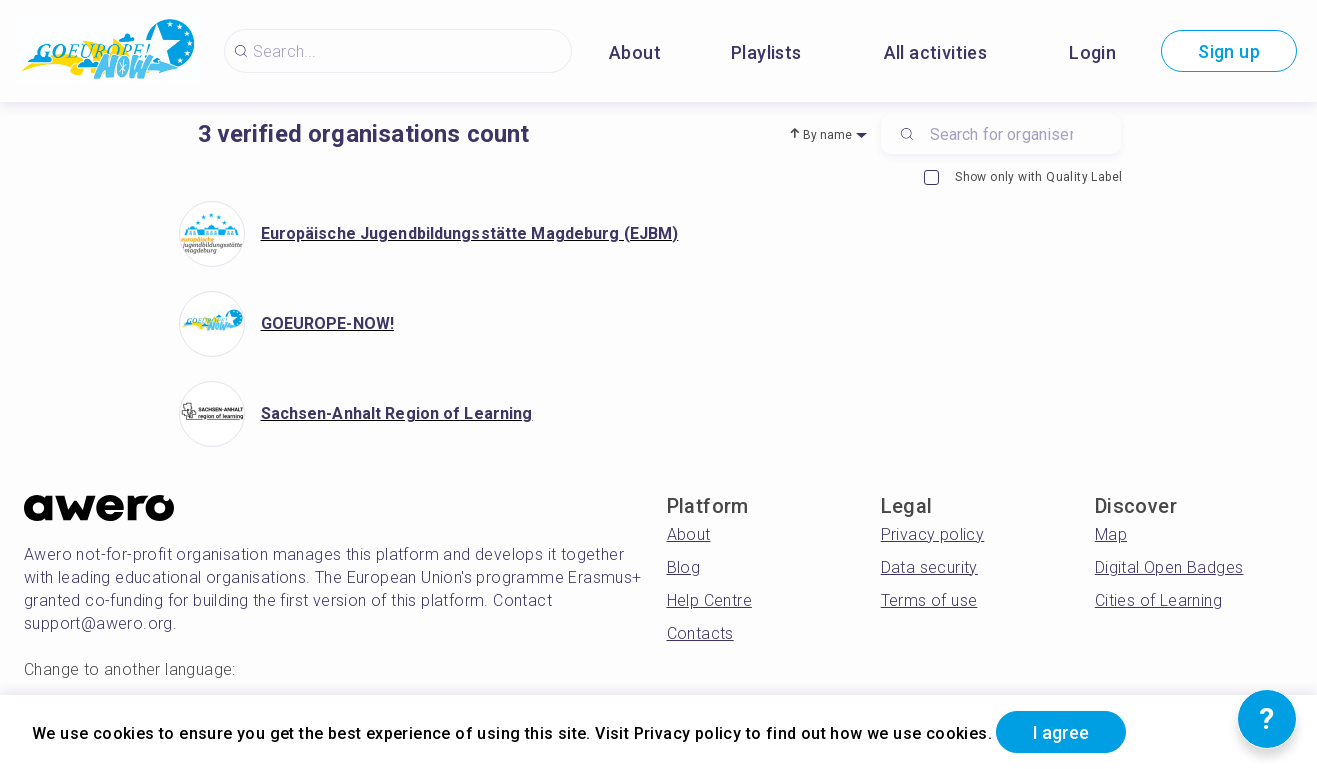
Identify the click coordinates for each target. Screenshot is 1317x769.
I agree (1061, 732)
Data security (929, 567)
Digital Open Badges (1169, 567)
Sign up (1229, 51)
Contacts (700, 633)
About (635, 52)
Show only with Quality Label (1023, 177)
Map (1111, 534)
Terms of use (929, 600)
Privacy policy (933, 534)
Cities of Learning (1158, 600)
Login (1092, 52)
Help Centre (709, 600)
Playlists (766, 52)
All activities (936, 52)
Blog (684, 567)
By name (828, 135)
